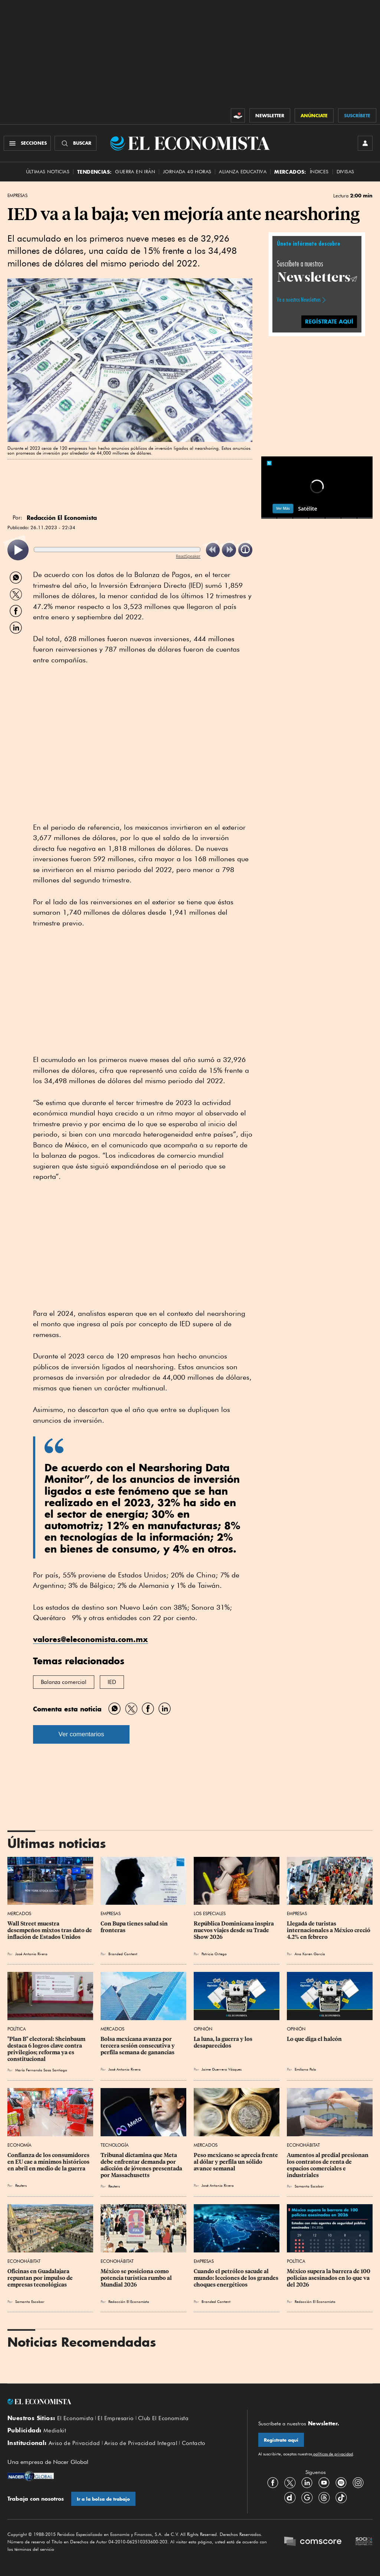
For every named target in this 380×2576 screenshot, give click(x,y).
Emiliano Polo (305, 2069)
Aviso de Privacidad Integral (140, 2443)
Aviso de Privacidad (74, 2443)
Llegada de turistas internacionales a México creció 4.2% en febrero (329, 1930)
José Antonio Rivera (31, 1953)
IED (112, 1682)
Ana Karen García (310, 1953)
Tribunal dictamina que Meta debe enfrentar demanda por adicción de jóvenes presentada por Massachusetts (142, 2165)
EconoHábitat (303, 2145)
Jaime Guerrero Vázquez (222, 2069)
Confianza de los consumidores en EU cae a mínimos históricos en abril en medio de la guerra (49, 2162)
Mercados (19, 1913)
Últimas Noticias (47, 171)
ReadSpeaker (188, 556)
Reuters (21, 2185)
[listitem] (18, 550)
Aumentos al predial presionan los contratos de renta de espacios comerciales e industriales (328, 2165)
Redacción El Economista (128, 2301)
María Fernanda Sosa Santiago (41, 2070)
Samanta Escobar (309, 2186)
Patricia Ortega (214, 1953)
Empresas (17, 195)
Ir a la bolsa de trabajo (103, 2499)
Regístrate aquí (281, 2440)
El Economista (75, 2418)
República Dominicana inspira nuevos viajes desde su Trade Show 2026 (234, 1930)
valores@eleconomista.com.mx (90, 1639)
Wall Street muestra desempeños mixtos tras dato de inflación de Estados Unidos (50, 1930)
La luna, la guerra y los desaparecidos (223, 2042)
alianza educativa (242, 171)
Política (16, 2029)
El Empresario (116, 2418)
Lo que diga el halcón (314, 2039)
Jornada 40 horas (187, 171)
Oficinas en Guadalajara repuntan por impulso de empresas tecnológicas (40, 2278)
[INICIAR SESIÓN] (365, 143)
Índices (319, 171)
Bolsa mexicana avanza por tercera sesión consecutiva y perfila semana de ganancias (138, 2046)
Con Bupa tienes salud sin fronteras (135, 1927)
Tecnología (115, 2145)
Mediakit (54, 2430)
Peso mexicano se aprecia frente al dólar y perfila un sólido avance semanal (236, 2162)
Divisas (345, 171)
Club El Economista (163, 2418)
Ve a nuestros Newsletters (299, 300)
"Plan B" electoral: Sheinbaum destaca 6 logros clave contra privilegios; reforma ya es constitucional (46, 2049)
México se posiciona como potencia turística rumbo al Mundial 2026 (137, 2278)
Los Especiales (210, 1913)
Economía (19, 2145)
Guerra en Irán (135, 171)
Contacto (194, 2443)
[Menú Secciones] (27, 143)
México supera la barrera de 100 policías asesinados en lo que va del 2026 (329, 2278)
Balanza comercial (63, 1682)
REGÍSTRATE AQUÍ (329, 321)
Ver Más (283, 508)
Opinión (203, 2029)
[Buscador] (75, 143)
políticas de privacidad (332, 2454)
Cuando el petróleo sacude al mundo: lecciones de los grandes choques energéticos (236, 2278)
